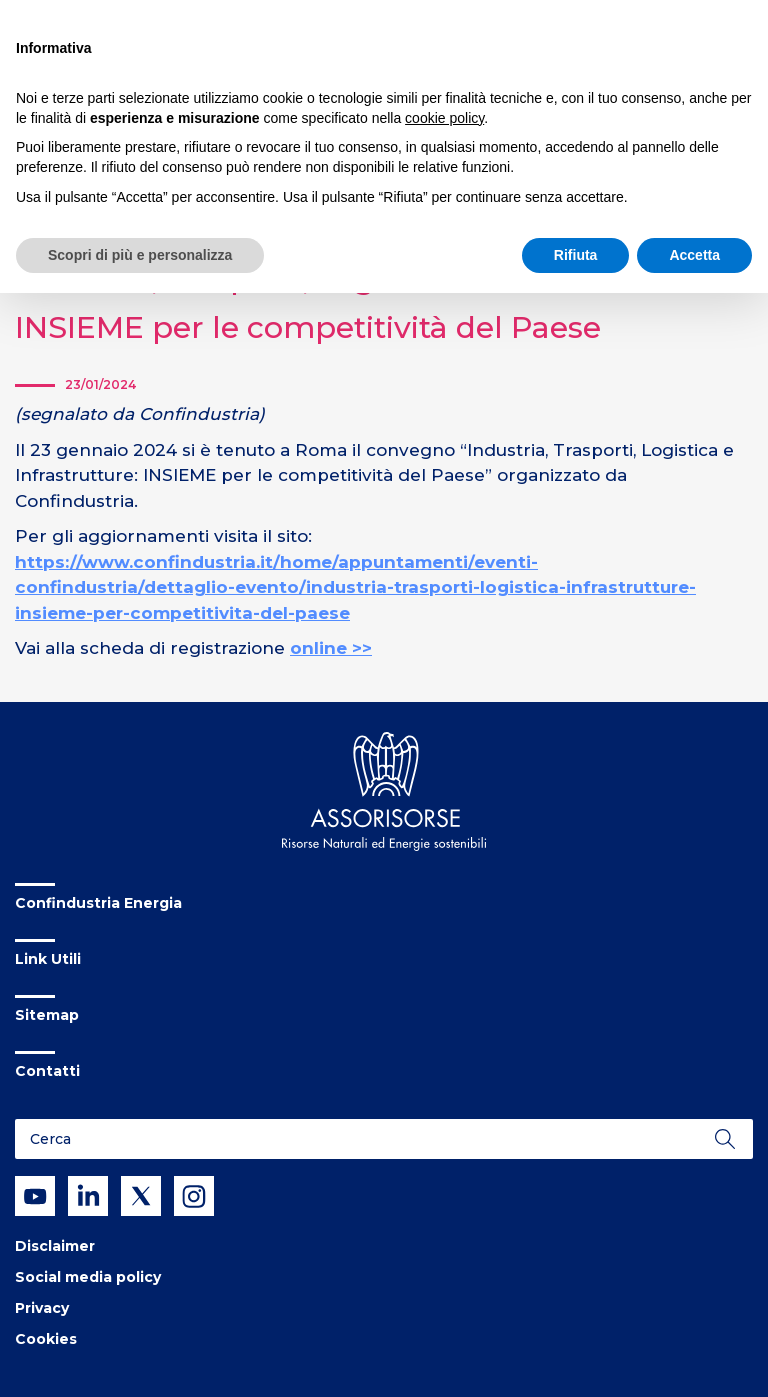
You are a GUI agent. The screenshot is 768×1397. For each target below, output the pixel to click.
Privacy (42, 1308)
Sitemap (47, 1015)
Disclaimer (55, 1246)
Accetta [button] (694, 255)
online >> (331, 648)
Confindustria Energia (98, 903)
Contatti (47, 1071)
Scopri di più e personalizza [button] (140, 255)
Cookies (46, 1339)
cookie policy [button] (444, 118)
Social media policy (88, 1277)
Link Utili (48, 959)
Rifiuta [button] (576, 255)
